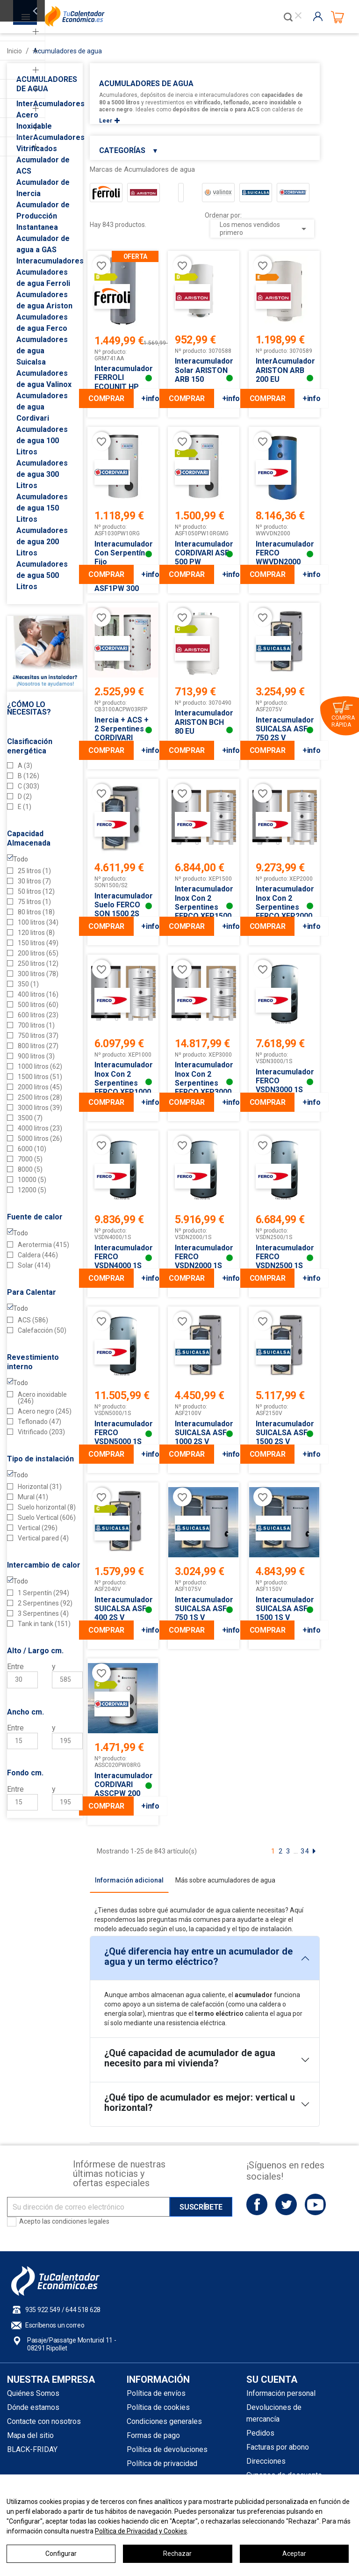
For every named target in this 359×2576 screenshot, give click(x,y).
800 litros (38, 1046)
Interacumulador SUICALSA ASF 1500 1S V (284, 1608)
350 (28, 984)
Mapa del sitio (30, 2435)
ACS (33, 1320)
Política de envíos (156, 2393)
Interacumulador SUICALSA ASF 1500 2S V (284, 1432)
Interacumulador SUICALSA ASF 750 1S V (203, 1608)
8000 (30, 1169)
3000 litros (40, 1107)
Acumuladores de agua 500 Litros (42, 575)
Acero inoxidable (42, 1397)
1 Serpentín (43, 1593)
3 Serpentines (43, 1613)
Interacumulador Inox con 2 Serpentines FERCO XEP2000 (284, 902)
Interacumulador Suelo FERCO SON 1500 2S (122, 904)
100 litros (38, 922)
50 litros (36, 891)
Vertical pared (43, 1538)
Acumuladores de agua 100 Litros (42, 440)
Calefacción (42, 1330)
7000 (30, 1159)
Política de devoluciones (167, 2449)
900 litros (36, 1056)
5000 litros (40, 1138)
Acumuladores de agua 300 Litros (42, 474)
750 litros (38, 1035)
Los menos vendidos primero (264, 228)
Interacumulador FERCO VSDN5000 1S (122, 1432)
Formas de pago (153, 2435)
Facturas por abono (277, 2447)
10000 (32, 1179)
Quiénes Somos (33, 2393)
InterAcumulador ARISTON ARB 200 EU (284, 370)
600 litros (38, 1015)
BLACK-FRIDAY (32, 2449)
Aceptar (294, 2553)
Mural (33, 1497)
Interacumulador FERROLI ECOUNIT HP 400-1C (122, 382)
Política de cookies (158, 2407)
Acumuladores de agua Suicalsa (42, 350)
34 (305, 1851)
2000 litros (40, 1087)
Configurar (61, 2553)
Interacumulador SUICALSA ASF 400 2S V (122, 1608)
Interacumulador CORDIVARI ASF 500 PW (203, 553)
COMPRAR (106, 398)
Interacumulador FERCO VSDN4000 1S (122, 1256)
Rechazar (177, 2553)
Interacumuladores (50, 260)
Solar (34, 1265)
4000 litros (40, 1128)
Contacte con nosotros (44, 2421)
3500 (30, 1118)
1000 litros (40, 1066)
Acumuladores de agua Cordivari (42, 407)
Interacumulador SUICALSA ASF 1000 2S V (203, 1432)
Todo (20, 859)
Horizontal (40, 1486)
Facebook (256, 2204)
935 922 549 (42, 2309)
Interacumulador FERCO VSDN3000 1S (284, 1080)
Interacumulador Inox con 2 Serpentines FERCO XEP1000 (122, 1078)
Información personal (281, 2393)
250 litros (38, 963)
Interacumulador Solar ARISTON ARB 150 (203, 370)
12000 (32, 1190)
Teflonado (39, 1421)
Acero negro (45, 1411)
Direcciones (266, 2461)
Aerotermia (43, 1244)
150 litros (38, 943)
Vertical (37, 1528)
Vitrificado (41, 1432)
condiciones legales (80, 2221)
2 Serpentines (45, 1603)
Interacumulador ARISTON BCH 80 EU (203, 721)
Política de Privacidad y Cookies (141, 2531)
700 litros (36, 1025)
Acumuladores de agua (46, 84)
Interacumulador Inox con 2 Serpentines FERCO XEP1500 (203, 902)
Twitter (285, 2204)
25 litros (34, 871)
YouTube (315, 2204)
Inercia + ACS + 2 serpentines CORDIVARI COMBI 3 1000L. (121, 733)
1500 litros (40, 1076)
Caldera (38, 1255)
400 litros (38, 994)
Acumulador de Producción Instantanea (43, 216)
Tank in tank (44, 1623)
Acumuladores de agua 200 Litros (42, 541)
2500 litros (40, 1097)
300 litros (38, 974)
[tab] (129, 1880)
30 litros (34, 881)
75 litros (34, 901)
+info (150, 398)
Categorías (128, 150)
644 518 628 (83, 2309)
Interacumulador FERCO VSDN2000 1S (203, 1256)
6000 (32, 1149)
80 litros (36, 912)
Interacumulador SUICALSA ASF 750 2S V (284, 728)
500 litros (38, 1004)
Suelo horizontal (47, 1507)
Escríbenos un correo (54, 2325)
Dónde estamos (33, 2407)
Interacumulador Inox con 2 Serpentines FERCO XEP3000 (203, 1078)
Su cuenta (271, 2379)
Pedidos (260, 2433)
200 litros (38, 953)
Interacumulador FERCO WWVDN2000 (284, 553)
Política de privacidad (162, 2463)
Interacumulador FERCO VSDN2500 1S (284, 1256)
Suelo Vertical (47, 1517)
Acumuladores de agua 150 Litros (42, 508)
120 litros (36, 932)
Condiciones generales (164, 2421)
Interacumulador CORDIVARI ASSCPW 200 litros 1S (122, 1789)
